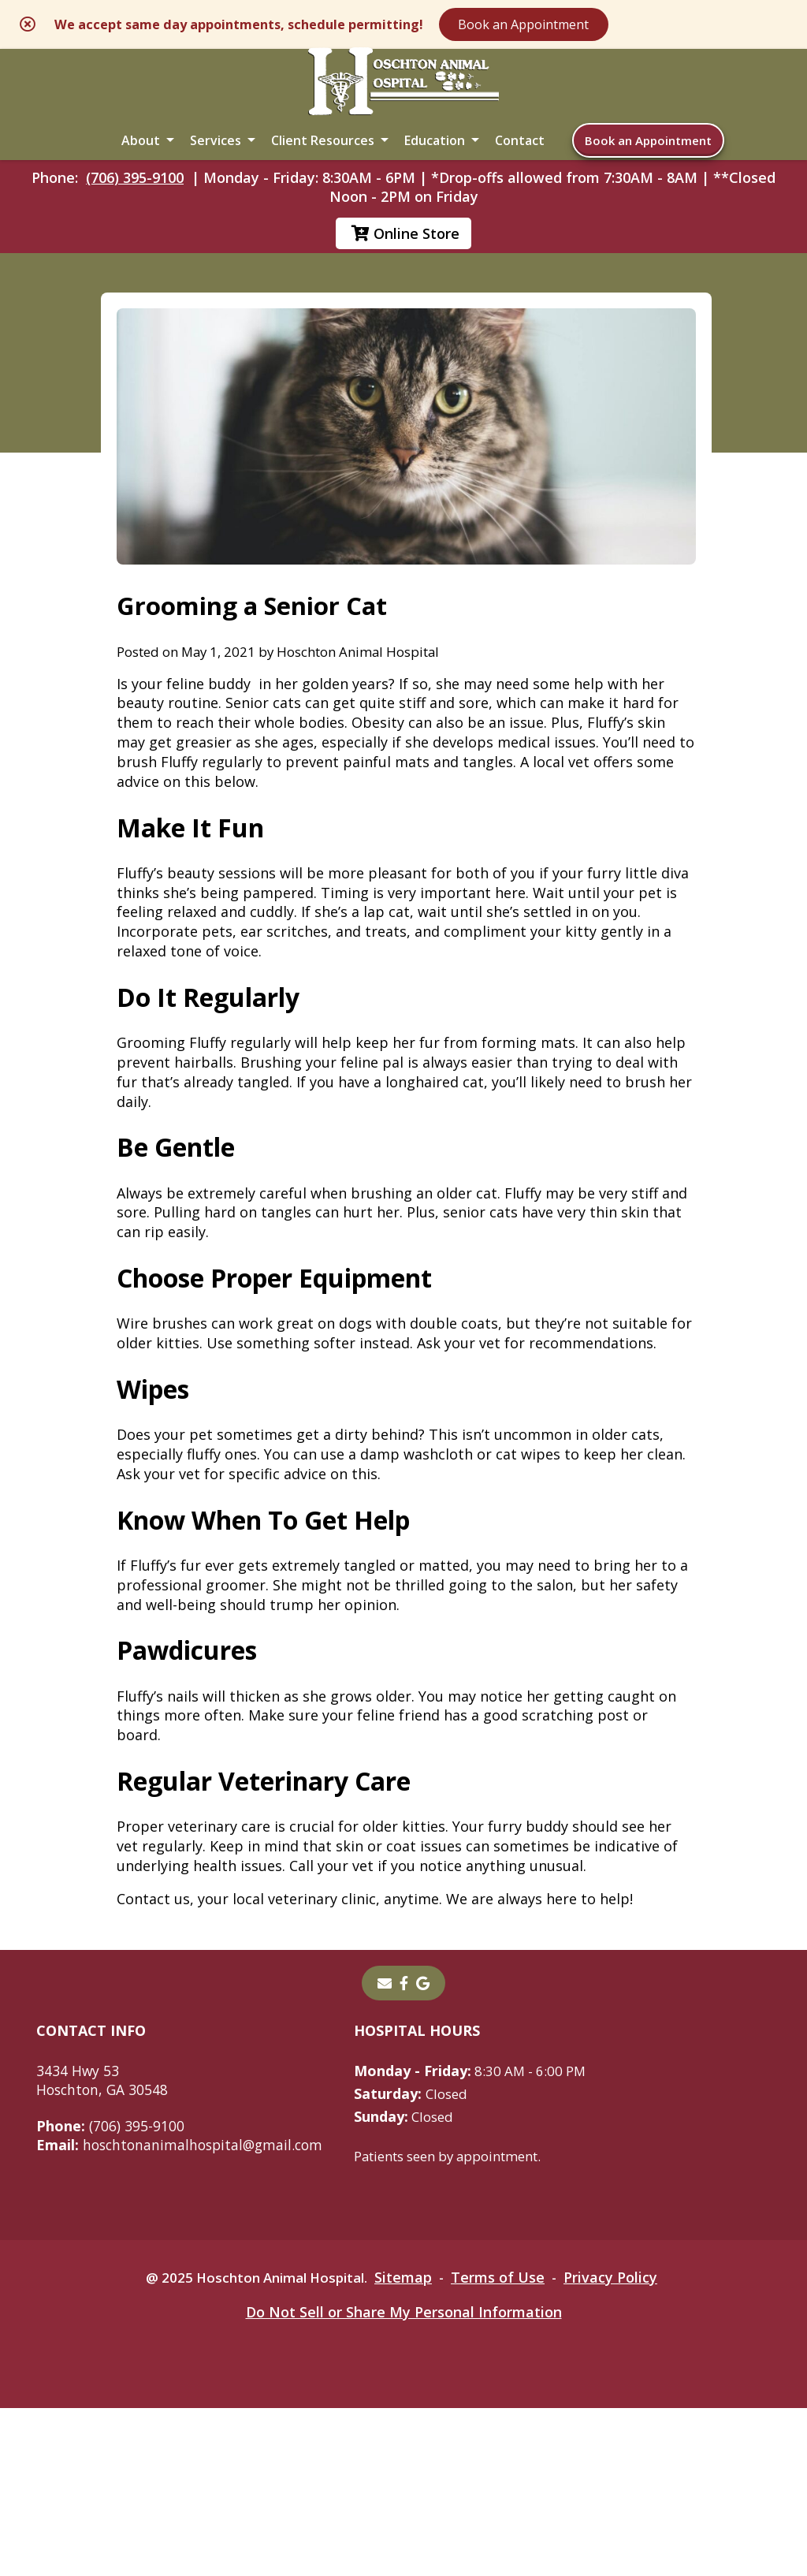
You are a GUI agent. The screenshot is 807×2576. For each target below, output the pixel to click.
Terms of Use (505, 2445)
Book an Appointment (624, 25)
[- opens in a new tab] (404, 2150)
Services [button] (215, 159)
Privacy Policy (621, 2445)
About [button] (140, 159)
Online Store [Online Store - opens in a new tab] (405, 261)
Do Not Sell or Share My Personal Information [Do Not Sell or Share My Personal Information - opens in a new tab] (404, 2479)
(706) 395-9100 (135, 205)
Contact (520, 159)
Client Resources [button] (322, 159)
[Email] (384, 2150)
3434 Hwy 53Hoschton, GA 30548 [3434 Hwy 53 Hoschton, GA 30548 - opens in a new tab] (104, 2247)
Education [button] (434, 159)
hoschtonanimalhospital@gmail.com (183, 2311)
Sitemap (408, 2445)
